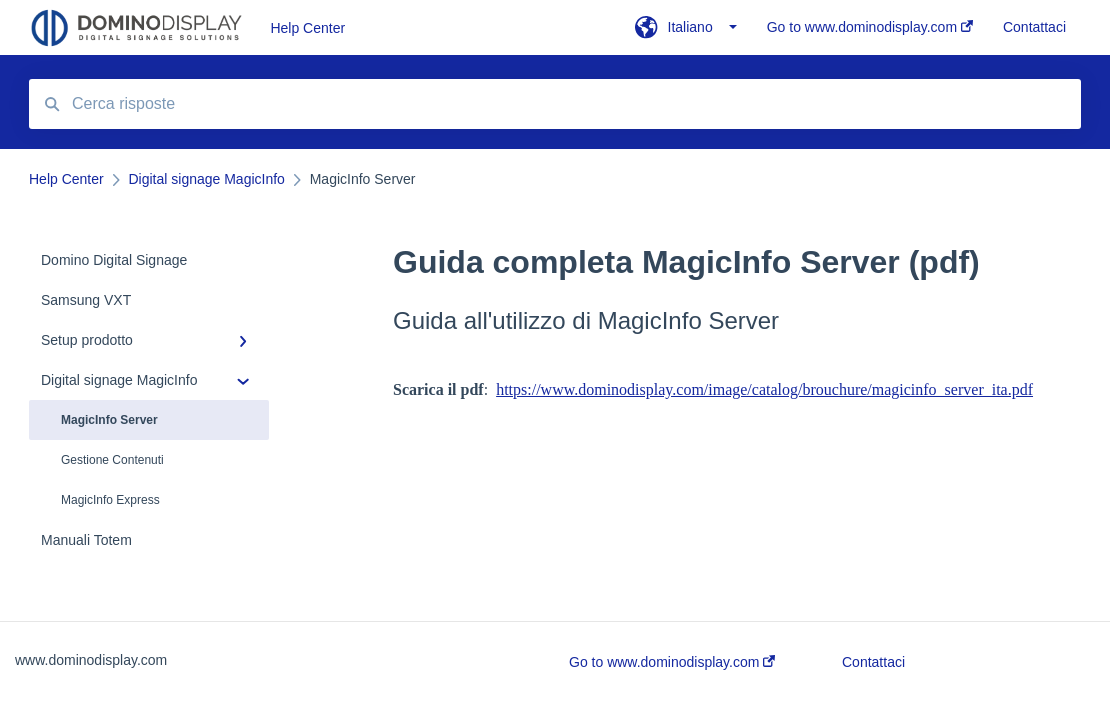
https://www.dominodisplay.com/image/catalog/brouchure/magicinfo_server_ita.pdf (764, 389)
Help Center (307, 28)
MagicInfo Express (110, 500)
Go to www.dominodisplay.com (672, 662)
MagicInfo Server (109, 420)
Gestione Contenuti (112, 460)
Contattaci (873, 662)
